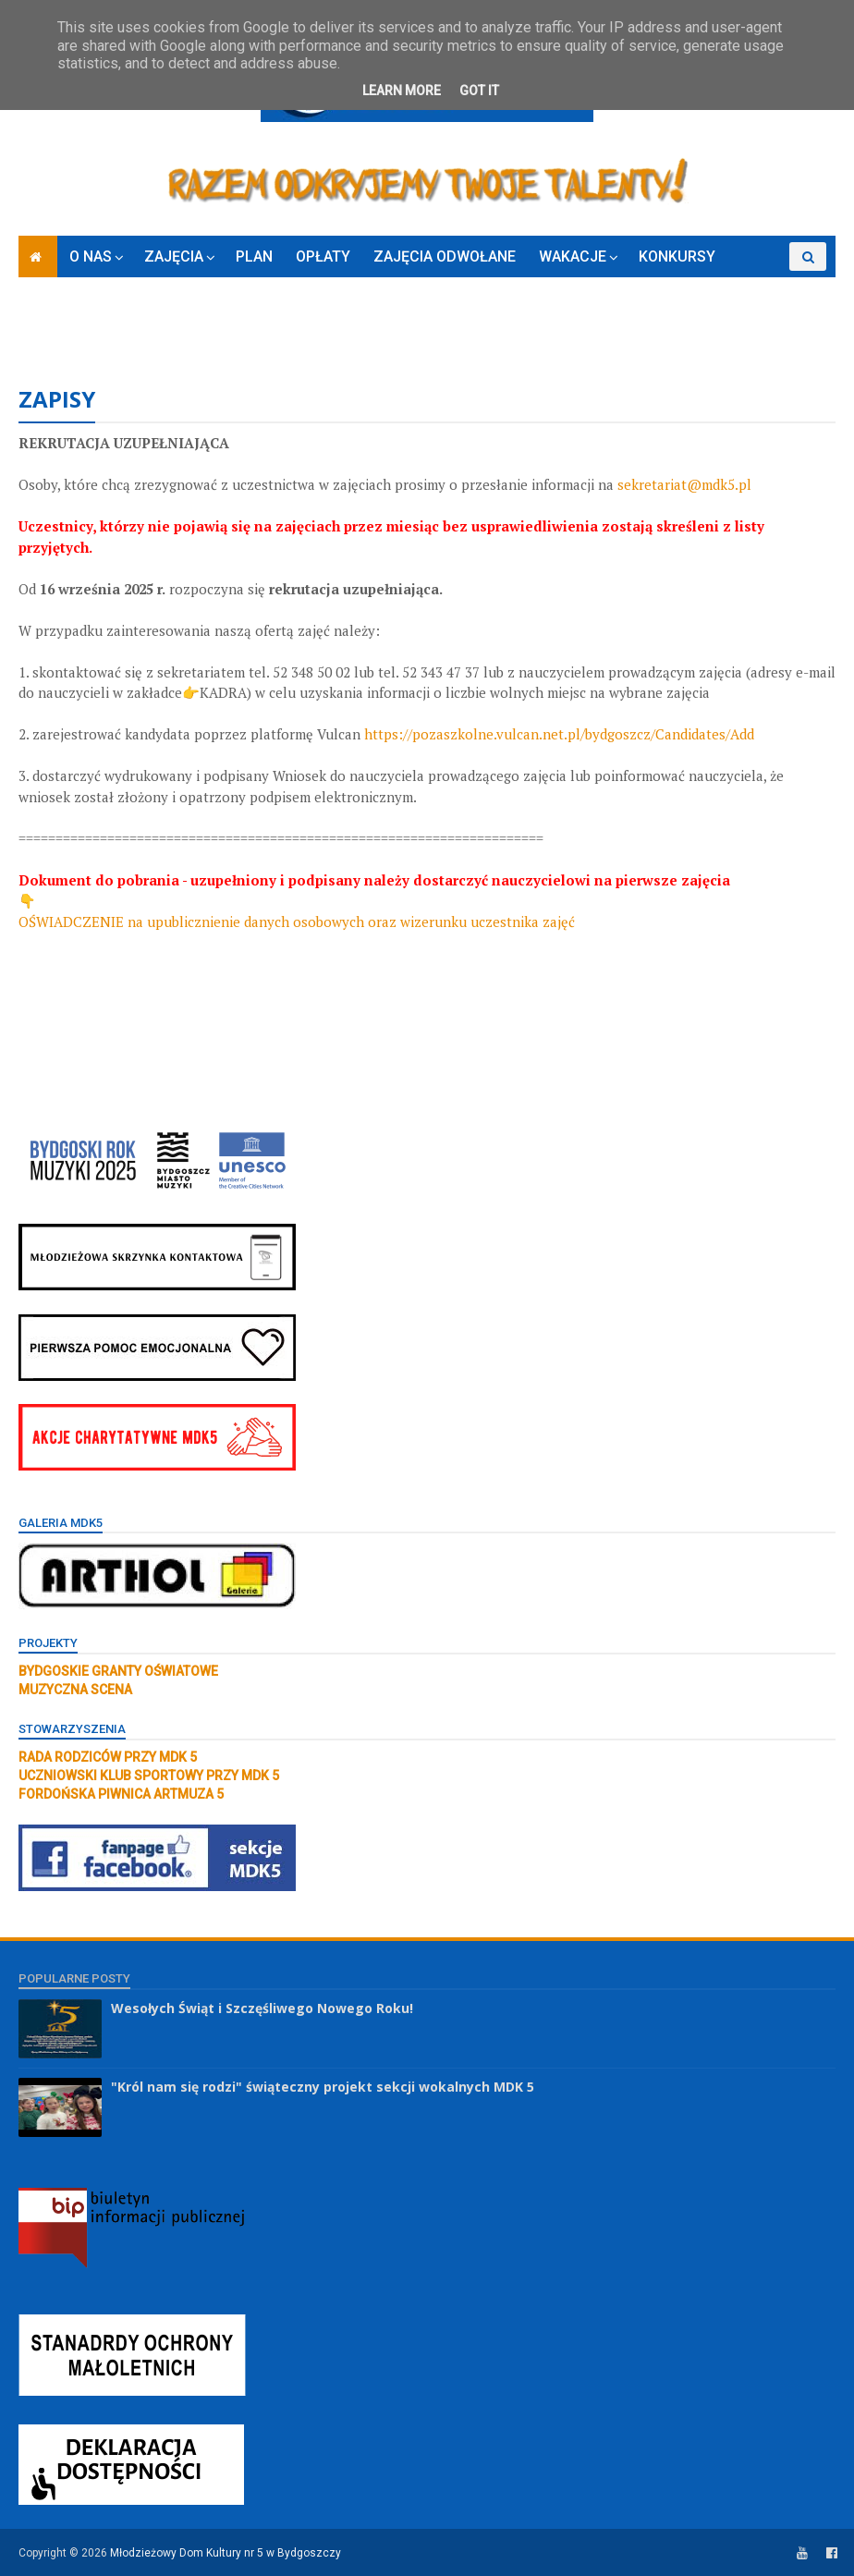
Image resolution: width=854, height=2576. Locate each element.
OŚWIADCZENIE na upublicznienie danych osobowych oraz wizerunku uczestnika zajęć (296, 921)
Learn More (401, 90)
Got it (479, 90)
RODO (49, 327)
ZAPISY (763, 285)
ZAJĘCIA (173, 256)
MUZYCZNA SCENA (75, 1689)
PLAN (254, 256)
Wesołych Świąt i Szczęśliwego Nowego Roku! (262, 2008)
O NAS (90, 256)
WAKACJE (572, 256)
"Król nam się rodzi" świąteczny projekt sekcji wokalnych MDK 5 (322, 2086)
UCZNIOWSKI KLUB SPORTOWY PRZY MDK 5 (148, 1775)
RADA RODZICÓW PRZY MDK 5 (107, 1757)
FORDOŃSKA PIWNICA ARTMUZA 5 (121, 1794)
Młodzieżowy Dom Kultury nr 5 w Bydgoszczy (225, 2552)
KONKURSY (677, 256)
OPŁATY (323, 256)
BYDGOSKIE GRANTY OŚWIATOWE (118, 1671)
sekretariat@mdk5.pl (684, 484)
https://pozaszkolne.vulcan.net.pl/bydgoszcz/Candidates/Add (559, 734)
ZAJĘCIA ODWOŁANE (444, 256)
